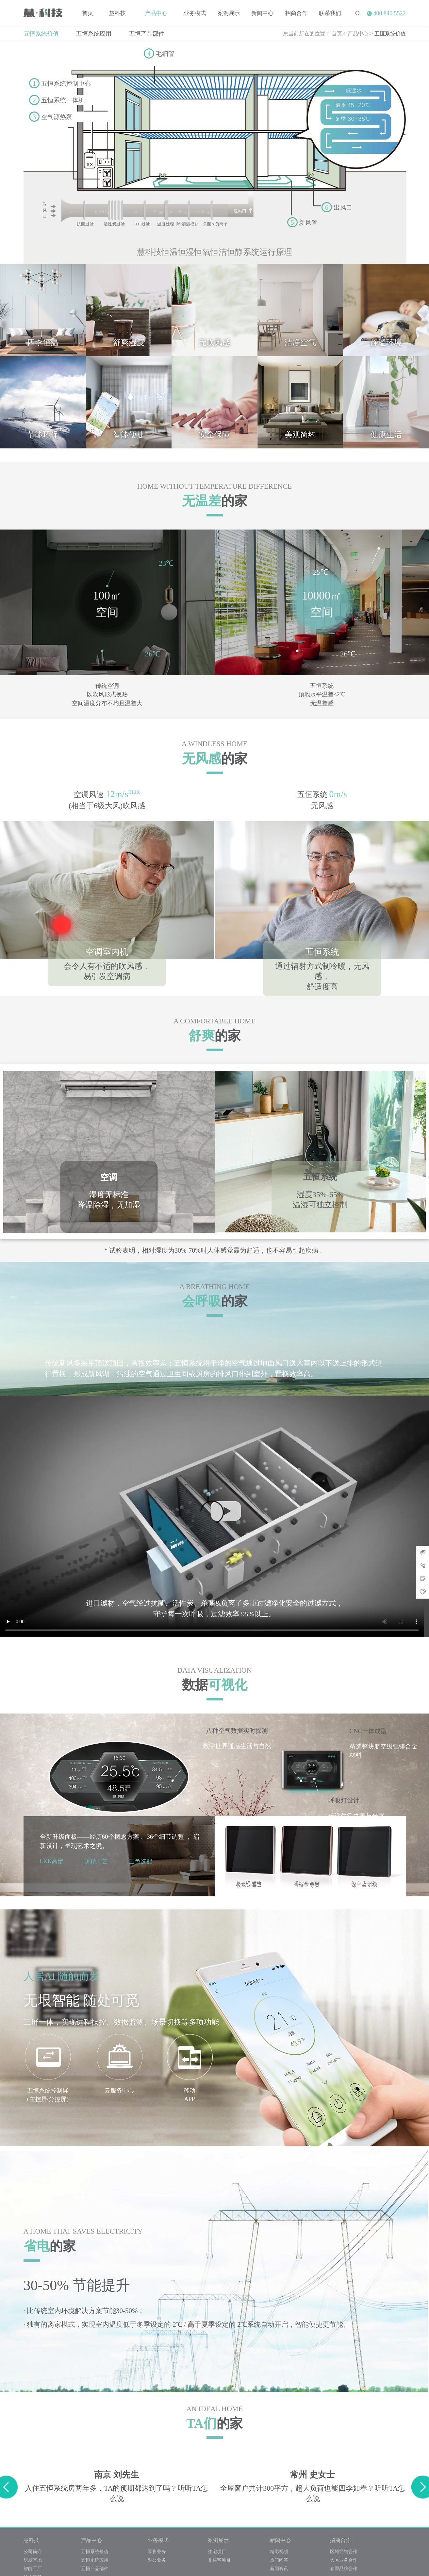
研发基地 (33, 2560)
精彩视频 (279, 2551)
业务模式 (195, 13)
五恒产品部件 (146, 33)
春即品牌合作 (343, 2568)
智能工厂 (33, 2568)
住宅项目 (217, 2551)
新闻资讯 (279, 2568)
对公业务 (157, 2560)
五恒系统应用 (93, 33)
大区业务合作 (343, 2560)
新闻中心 (262, 13)
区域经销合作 (343, 2551)
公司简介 (33, 2551)
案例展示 (229, 13)
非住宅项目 (219, 2560)
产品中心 (156, 13)
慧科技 (117, 13)
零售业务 (157, 2551)
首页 (87, 13)
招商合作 (296, 13)
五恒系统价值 (41, 33)
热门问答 (279, 2560)
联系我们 (330, 13)
